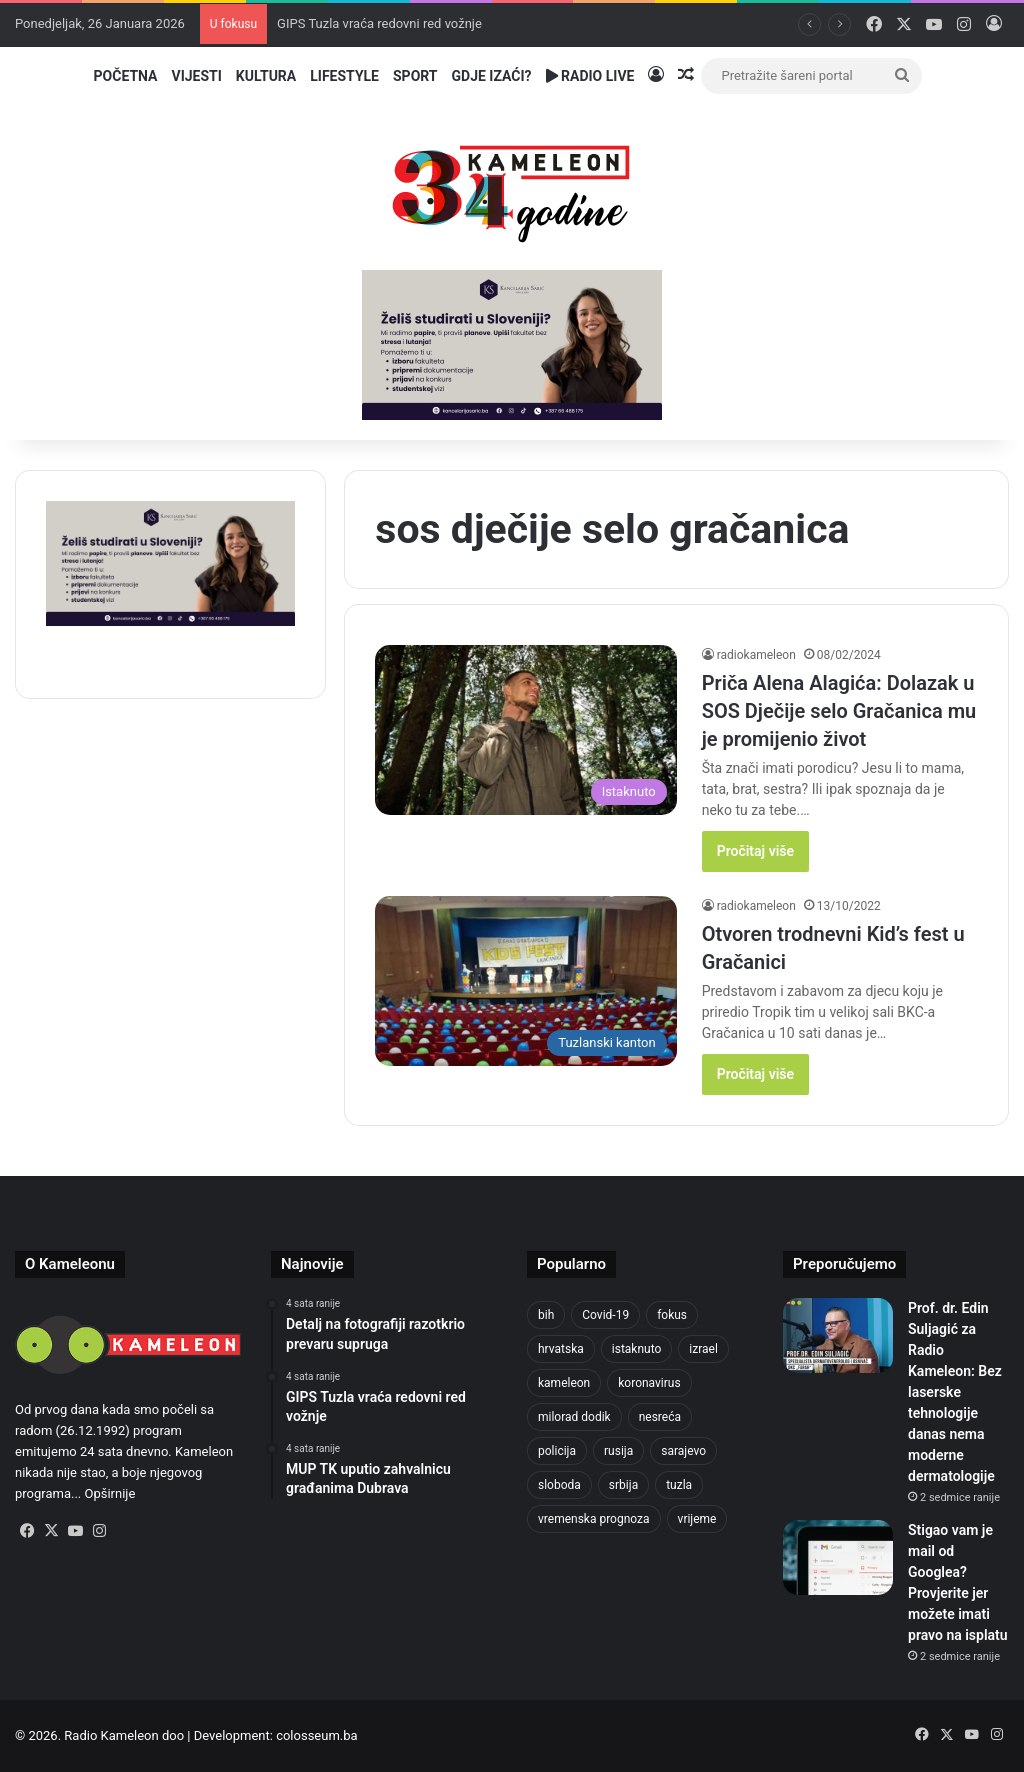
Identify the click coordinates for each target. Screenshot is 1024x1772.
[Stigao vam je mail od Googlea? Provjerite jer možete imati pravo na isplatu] (838, 1557)
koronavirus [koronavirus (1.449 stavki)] (649, 1383)
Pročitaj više (755, 851)
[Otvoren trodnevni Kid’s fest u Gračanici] (525, 981)
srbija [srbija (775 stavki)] (623, 1485)
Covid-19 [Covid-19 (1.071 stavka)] (605, 1315)
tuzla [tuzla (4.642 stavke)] (679, 1485)
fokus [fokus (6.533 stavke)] (672, 1315)
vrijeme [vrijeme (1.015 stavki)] (697, 1519)
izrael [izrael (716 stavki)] (703, 1349)
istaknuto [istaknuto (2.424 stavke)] (637, 1349)
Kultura (266, 76)
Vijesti (196, 76)
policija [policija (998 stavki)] (557, 1451)
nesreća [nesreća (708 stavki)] (660, 1417)
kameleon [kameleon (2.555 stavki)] (564, 1383)
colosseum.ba (316, 1735)
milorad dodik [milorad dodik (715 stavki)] (574, 1417)
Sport (415, 76)
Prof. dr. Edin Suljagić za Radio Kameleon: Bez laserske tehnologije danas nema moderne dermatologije (955, 1392)
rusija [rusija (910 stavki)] (618, 1451)
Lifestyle (344, 76)
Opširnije (110, 1493)
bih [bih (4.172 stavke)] (546, 1315)
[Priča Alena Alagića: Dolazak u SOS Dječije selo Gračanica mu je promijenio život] (525, 730)
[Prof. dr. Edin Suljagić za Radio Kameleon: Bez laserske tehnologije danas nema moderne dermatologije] (838, 1335)
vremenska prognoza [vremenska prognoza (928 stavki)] (594, 1519)
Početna (126, 76)
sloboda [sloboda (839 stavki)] (559, 1485)
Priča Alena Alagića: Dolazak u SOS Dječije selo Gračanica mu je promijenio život (839, 711)
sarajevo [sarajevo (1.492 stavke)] (683, 1451)
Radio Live (590, 76)
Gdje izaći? (492, 76)
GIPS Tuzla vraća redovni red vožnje (379, 23)
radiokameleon (756, 655)
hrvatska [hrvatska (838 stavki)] (561, 1349)
